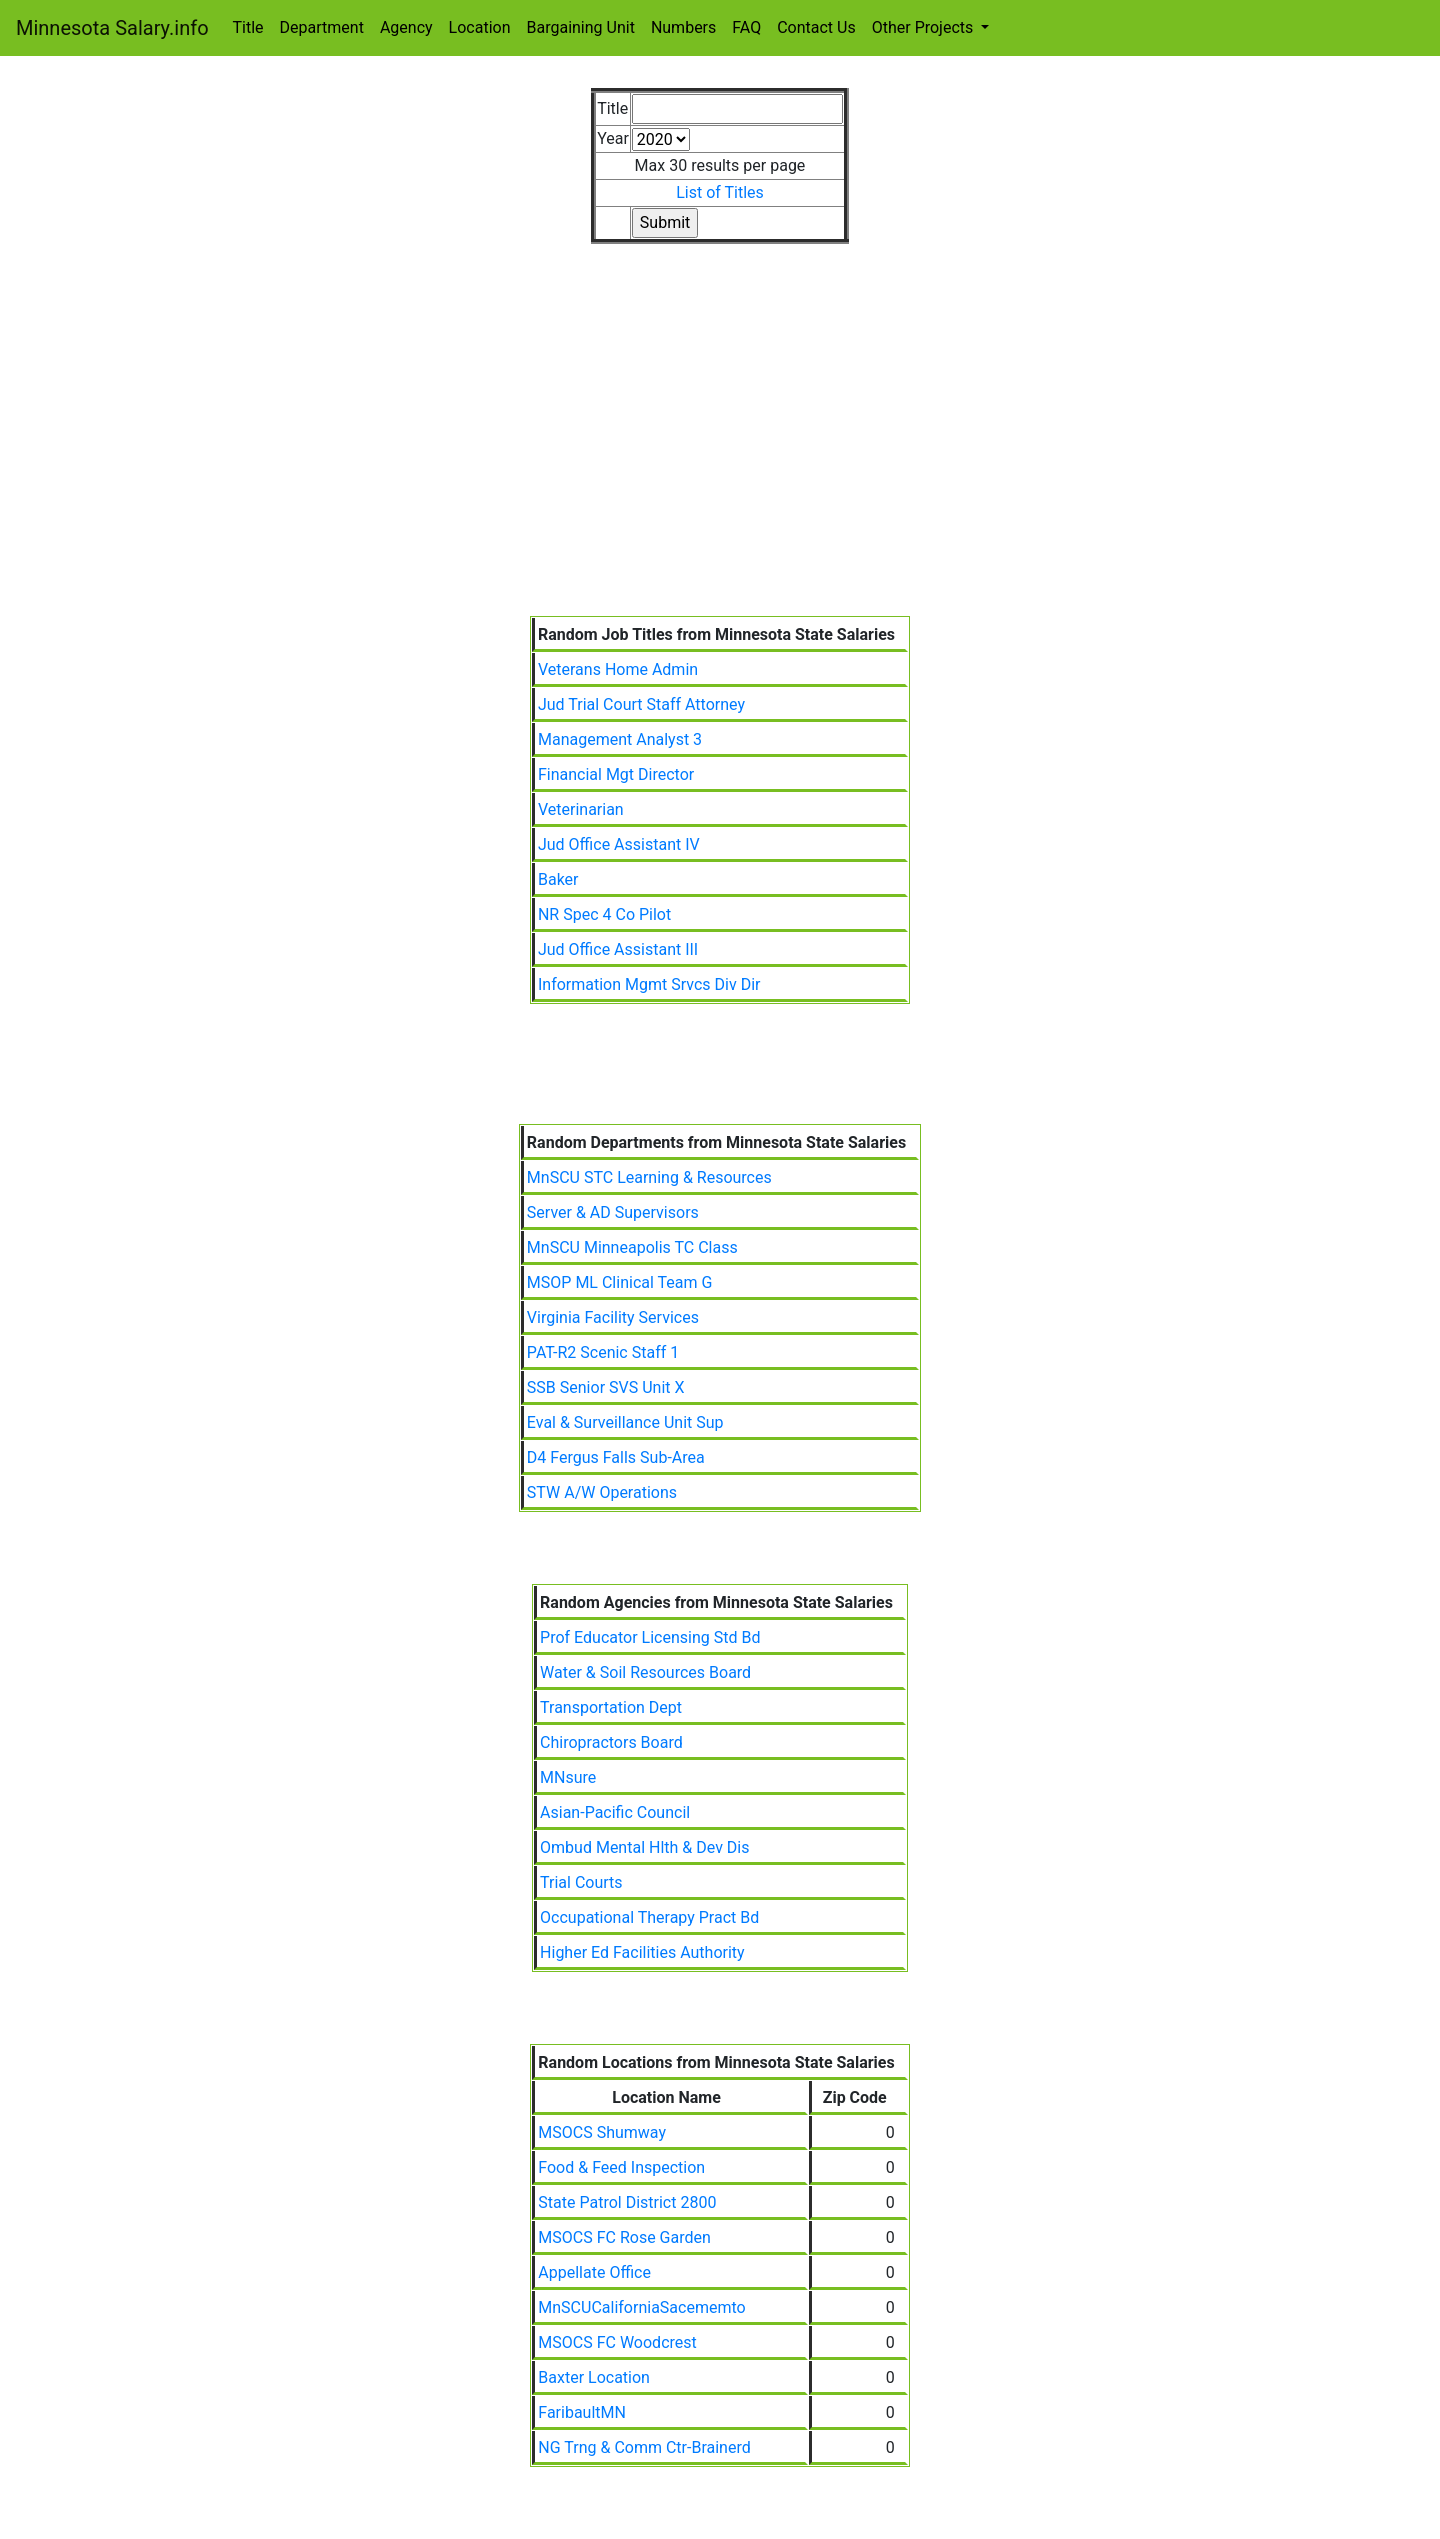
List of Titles (720, 192)
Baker (558, 879)
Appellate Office (594, 2272)
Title (248, 27)
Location (480, 27)
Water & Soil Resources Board (645, 1672)
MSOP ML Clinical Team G (620, 1282)
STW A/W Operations (602, 1492)
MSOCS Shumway (602, 2132)
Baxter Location (594, 2377)
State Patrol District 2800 (627, 2202)
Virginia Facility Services (613, 1317)
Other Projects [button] (925, 27)
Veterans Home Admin (618, 669)
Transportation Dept (611, 1707)
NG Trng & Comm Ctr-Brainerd (644, 2447)
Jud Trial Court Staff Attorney (641, 704)
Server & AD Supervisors (613, 1212)
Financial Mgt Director (616, 774)
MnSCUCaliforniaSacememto (641, 2307)
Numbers (683, 27)
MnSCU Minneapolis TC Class (632, 1247)
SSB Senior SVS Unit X (606, 1387)
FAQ (746, 27)
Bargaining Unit (581, 27)
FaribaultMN (582, 2412)
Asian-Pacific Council (615, 1812)
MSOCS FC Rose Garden (624, 2237)
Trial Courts (581, 1882)
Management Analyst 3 (620, 739)
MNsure (568, 1777)
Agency (406, 27)
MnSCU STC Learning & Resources (649, 1177)
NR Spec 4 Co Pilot (604, 914)
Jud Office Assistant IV (619, 844)
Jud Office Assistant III (618, 949)
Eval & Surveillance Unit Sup (625, 1422)
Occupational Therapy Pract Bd (649, 1917)
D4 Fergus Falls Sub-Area (616, 1457)
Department (322, 27)
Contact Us (816, 27)
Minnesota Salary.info (112, 28)
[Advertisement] (720, 466)
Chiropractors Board (611, 1742)
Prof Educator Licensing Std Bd (650, 1637)
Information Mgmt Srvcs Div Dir (649, 984)
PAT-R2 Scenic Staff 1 (603, 1352)
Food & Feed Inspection (621, 2167)
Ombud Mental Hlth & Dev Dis (644, 1847)
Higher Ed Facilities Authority (642, 1952)
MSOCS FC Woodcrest (617, 2342)
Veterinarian (581, 809)
